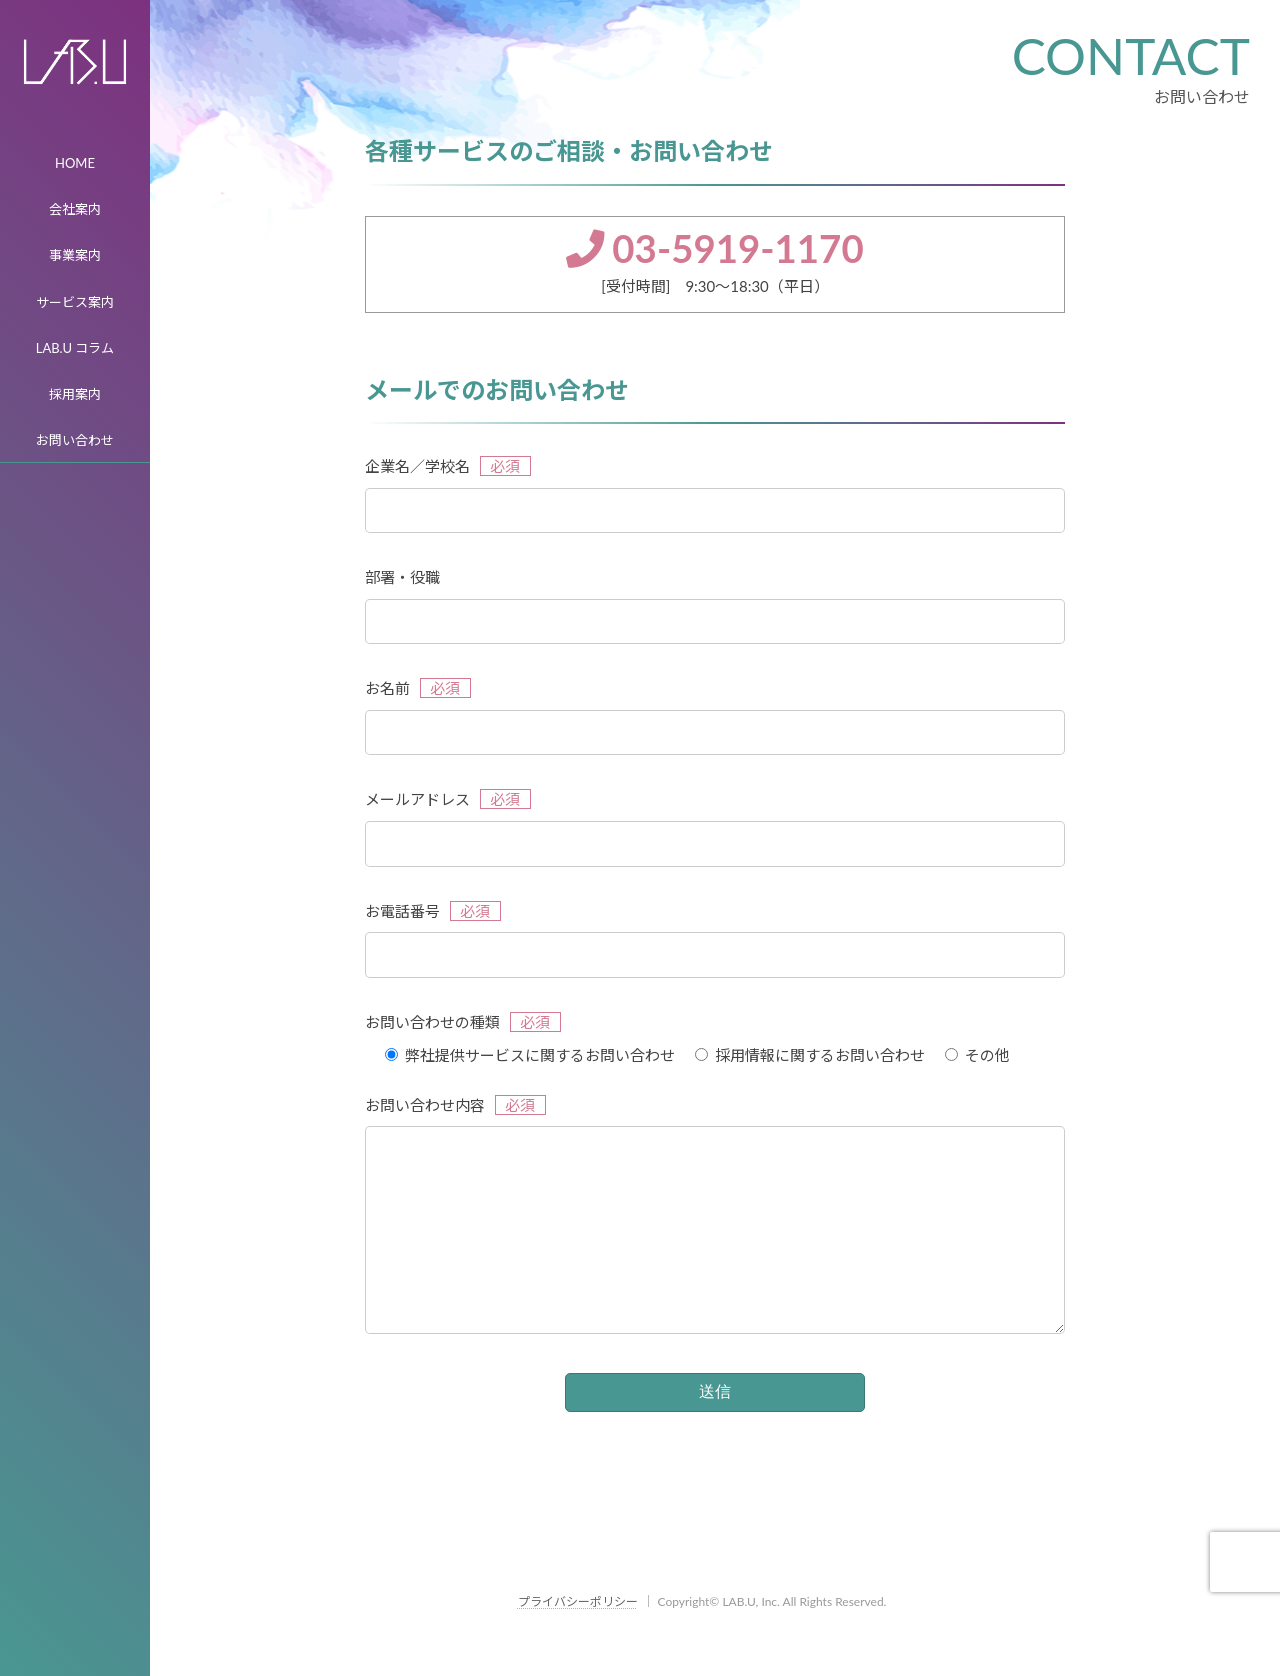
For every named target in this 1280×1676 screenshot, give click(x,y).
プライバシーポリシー (578, 1641)
